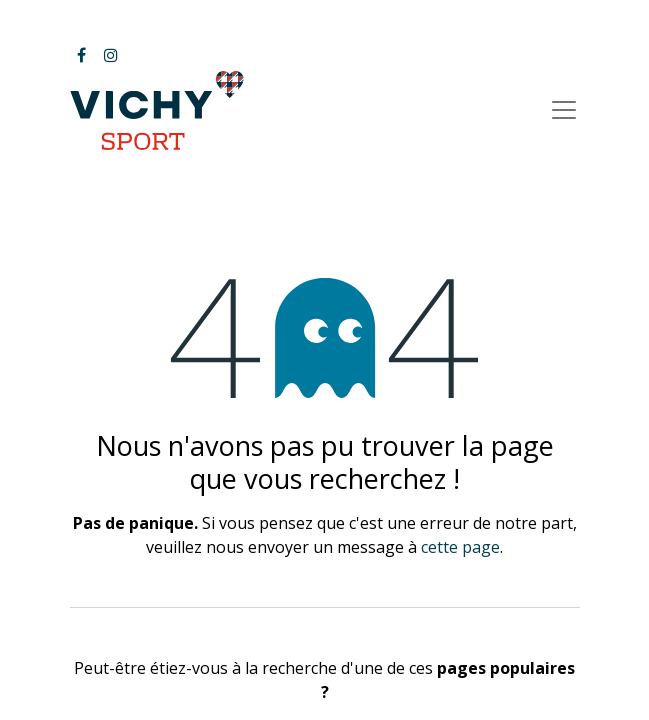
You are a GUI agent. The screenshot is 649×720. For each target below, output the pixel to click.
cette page (460, 547)
